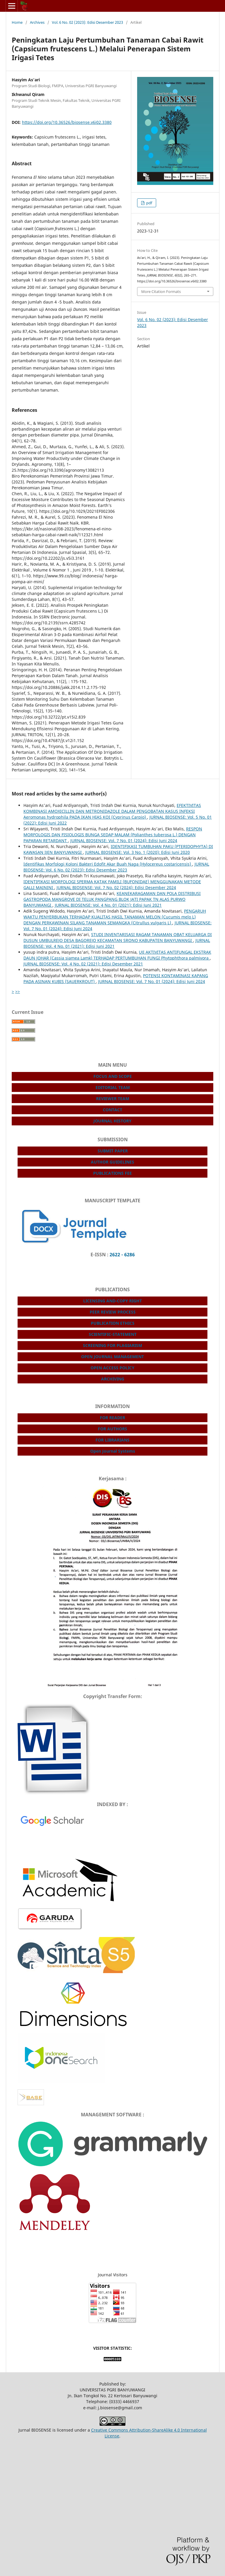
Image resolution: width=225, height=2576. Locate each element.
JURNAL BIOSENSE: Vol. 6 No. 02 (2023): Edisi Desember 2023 (116, 867)
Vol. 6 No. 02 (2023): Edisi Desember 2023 (87, 22)
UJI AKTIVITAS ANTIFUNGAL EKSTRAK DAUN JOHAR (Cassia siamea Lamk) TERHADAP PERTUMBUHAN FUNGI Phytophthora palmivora (117, 955)
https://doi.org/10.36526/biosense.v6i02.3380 (67, 122)
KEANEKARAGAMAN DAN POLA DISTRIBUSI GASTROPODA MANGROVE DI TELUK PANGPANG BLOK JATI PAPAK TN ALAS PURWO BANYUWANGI (112, 899)
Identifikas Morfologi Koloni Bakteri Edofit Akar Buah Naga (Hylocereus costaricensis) (107, 864)
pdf (148, 202)
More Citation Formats (161, 291)
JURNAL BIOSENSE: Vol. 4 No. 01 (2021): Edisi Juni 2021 (108, 905)
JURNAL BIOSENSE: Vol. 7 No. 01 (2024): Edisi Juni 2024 (123, 840)
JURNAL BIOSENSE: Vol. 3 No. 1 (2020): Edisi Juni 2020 (137, 852)
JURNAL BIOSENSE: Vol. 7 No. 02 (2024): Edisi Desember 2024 (116, 887)
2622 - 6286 (122, 1254)
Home (17, 22)
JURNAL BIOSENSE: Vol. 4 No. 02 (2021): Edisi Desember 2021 (83, 964)
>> (17, 991)
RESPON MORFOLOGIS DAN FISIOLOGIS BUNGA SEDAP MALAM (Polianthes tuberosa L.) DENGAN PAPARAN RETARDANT (112, 834)
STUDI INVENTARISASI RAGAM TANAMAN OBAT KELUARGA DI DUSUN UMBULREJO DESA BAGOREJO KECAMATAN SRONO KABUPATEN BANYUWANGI (117, 937)
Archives (37, 22)
